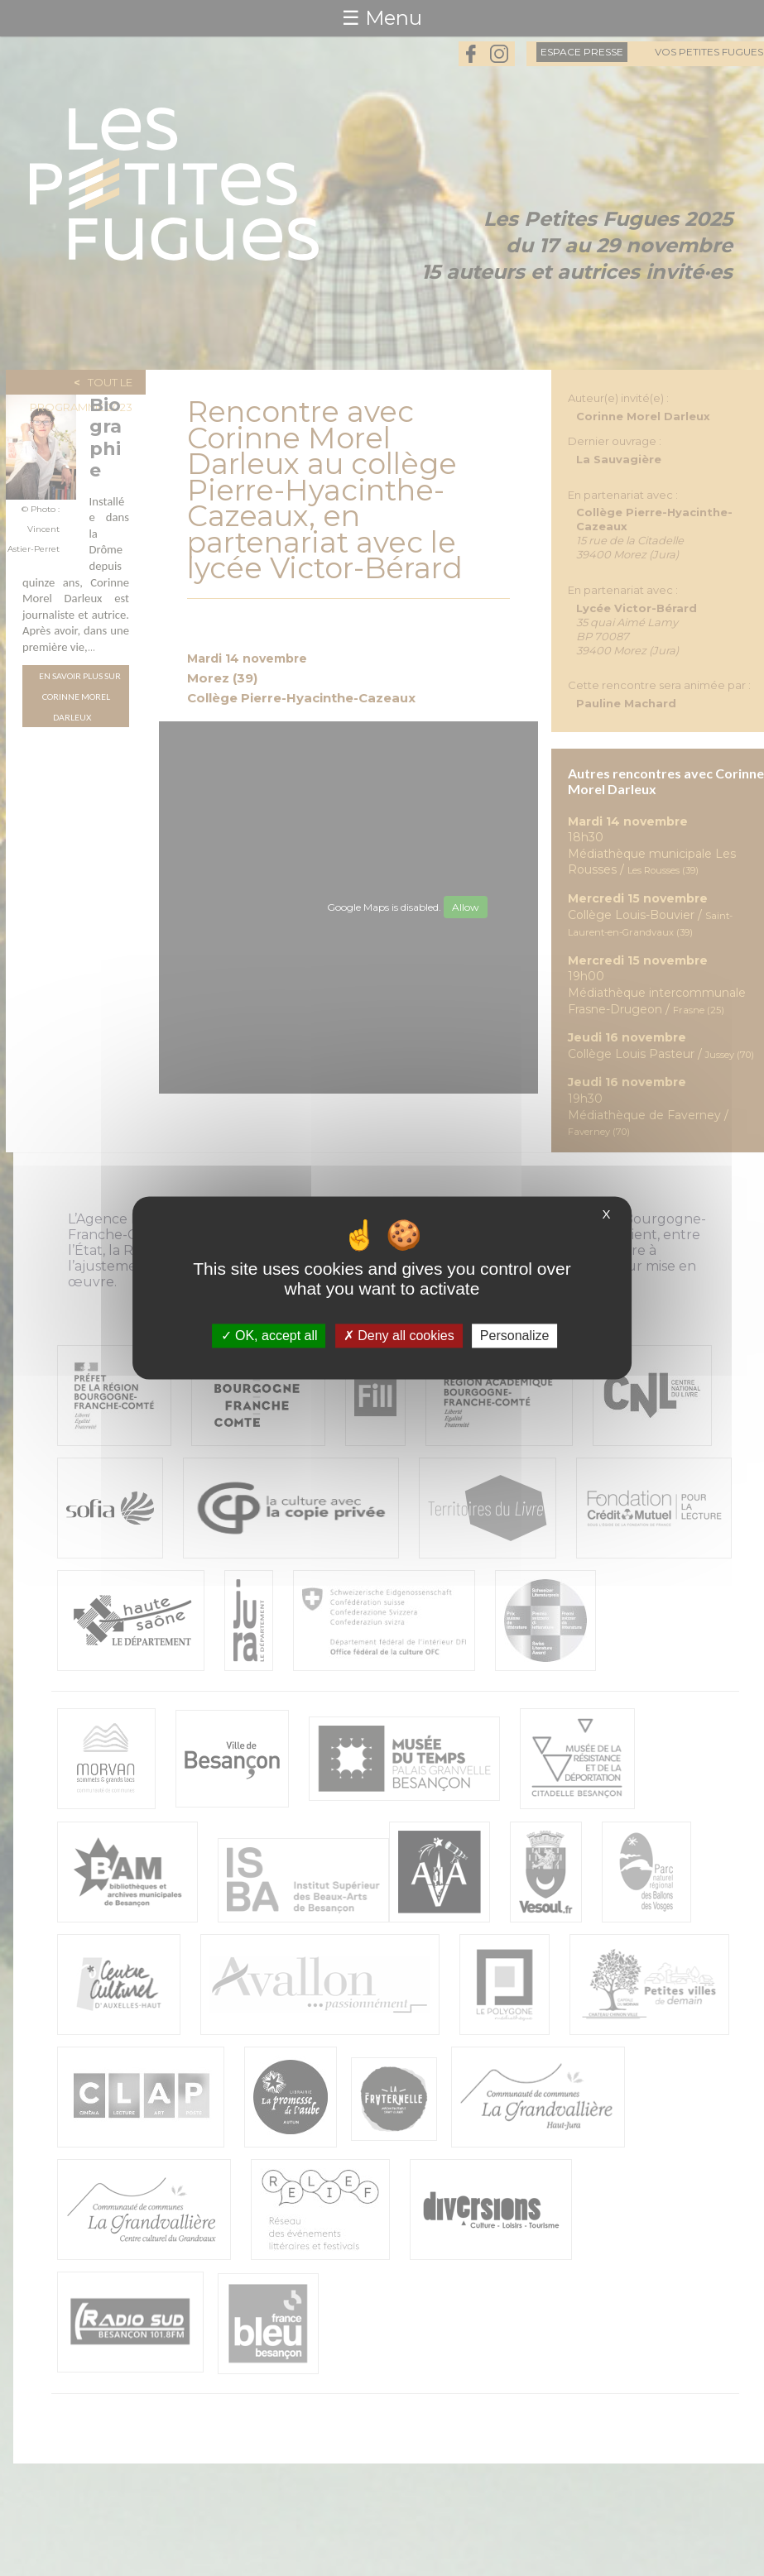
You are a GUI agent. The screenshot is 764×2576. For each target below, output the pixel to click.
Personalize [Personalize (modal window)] (515, 1336)
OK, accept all (269, 1336)
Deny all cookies (399, 1336)
